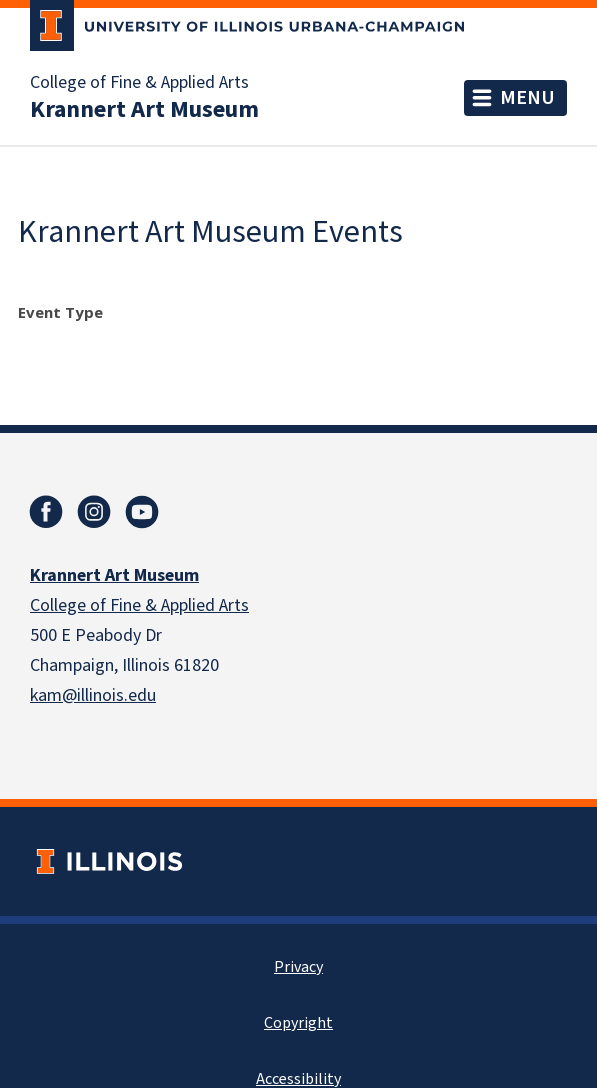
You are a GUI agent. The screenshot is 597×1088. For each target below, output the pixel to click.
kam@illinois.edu (93, 695)
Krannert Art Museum (144, 110)
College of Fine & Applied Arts (139, 83)
